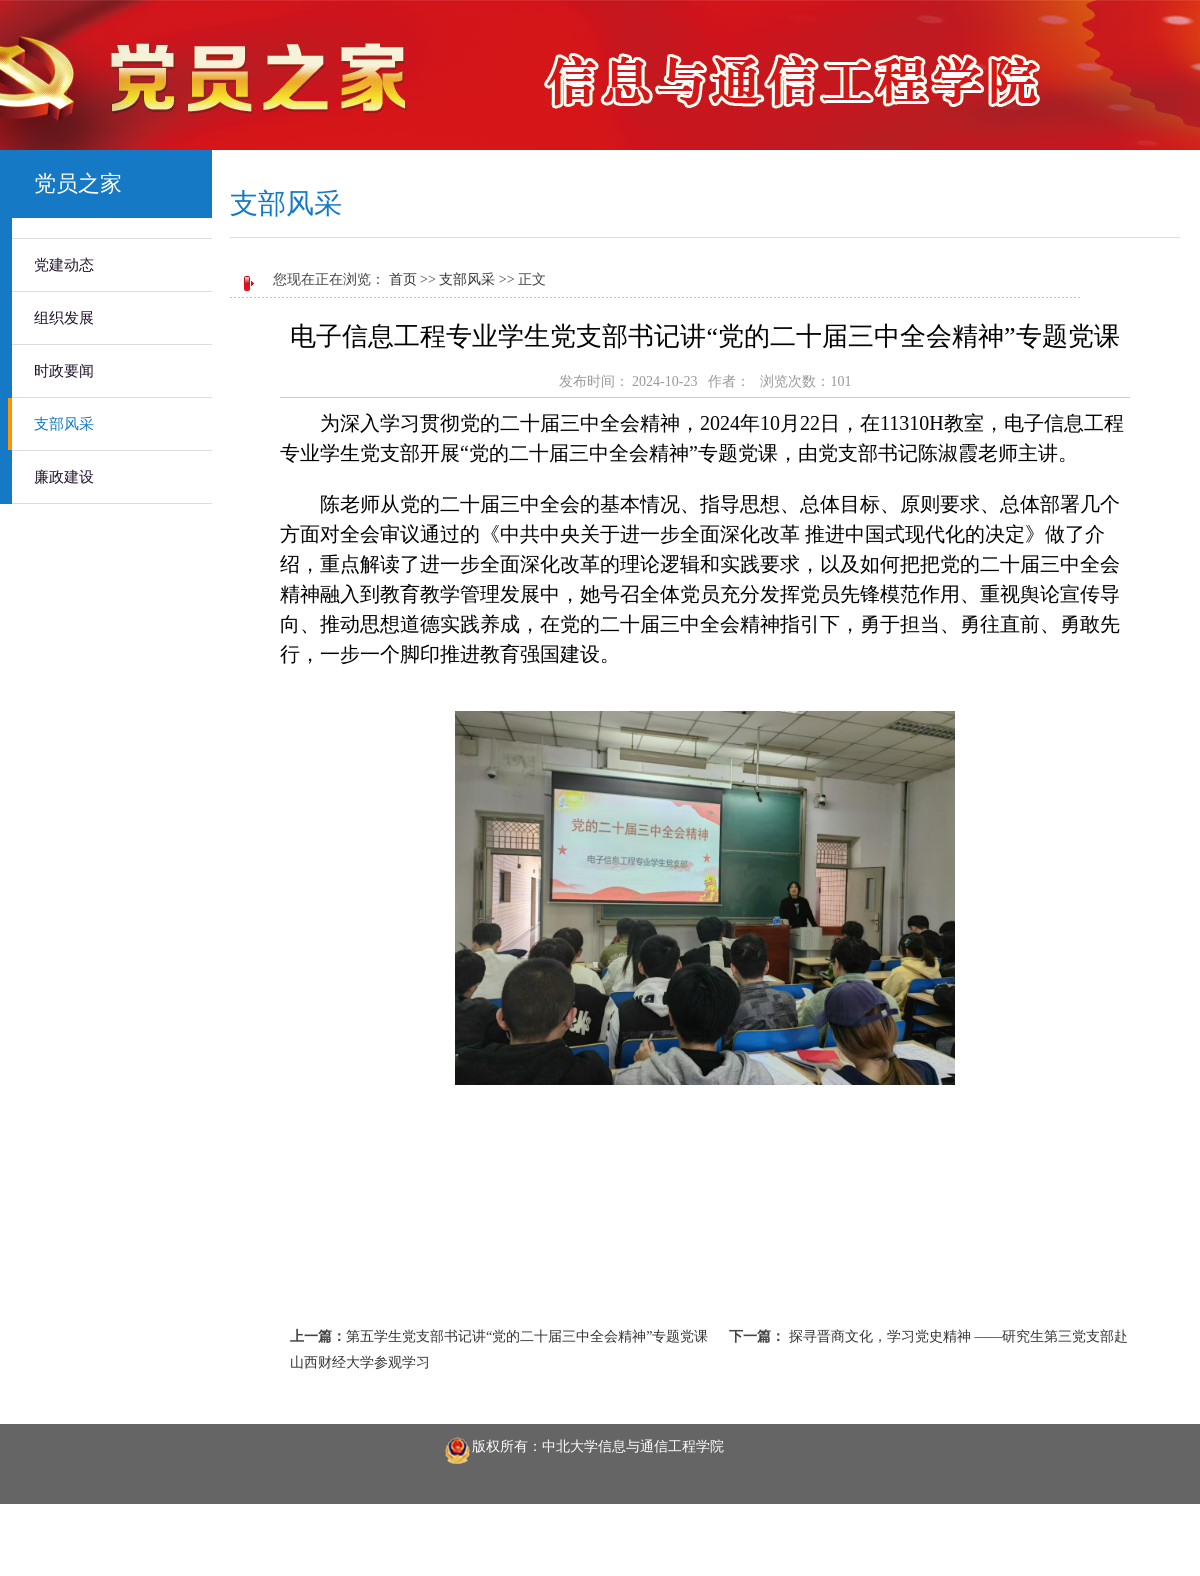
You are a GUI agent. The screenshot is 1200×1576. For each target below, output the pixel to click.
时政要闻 (64, 371)
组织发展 (64, 318)
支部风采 (64, 424)
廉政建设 (64, 477)
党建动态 (64, 265)
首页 (403, 279)
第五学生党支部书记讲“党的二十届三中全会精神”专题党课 (527, 1336)
